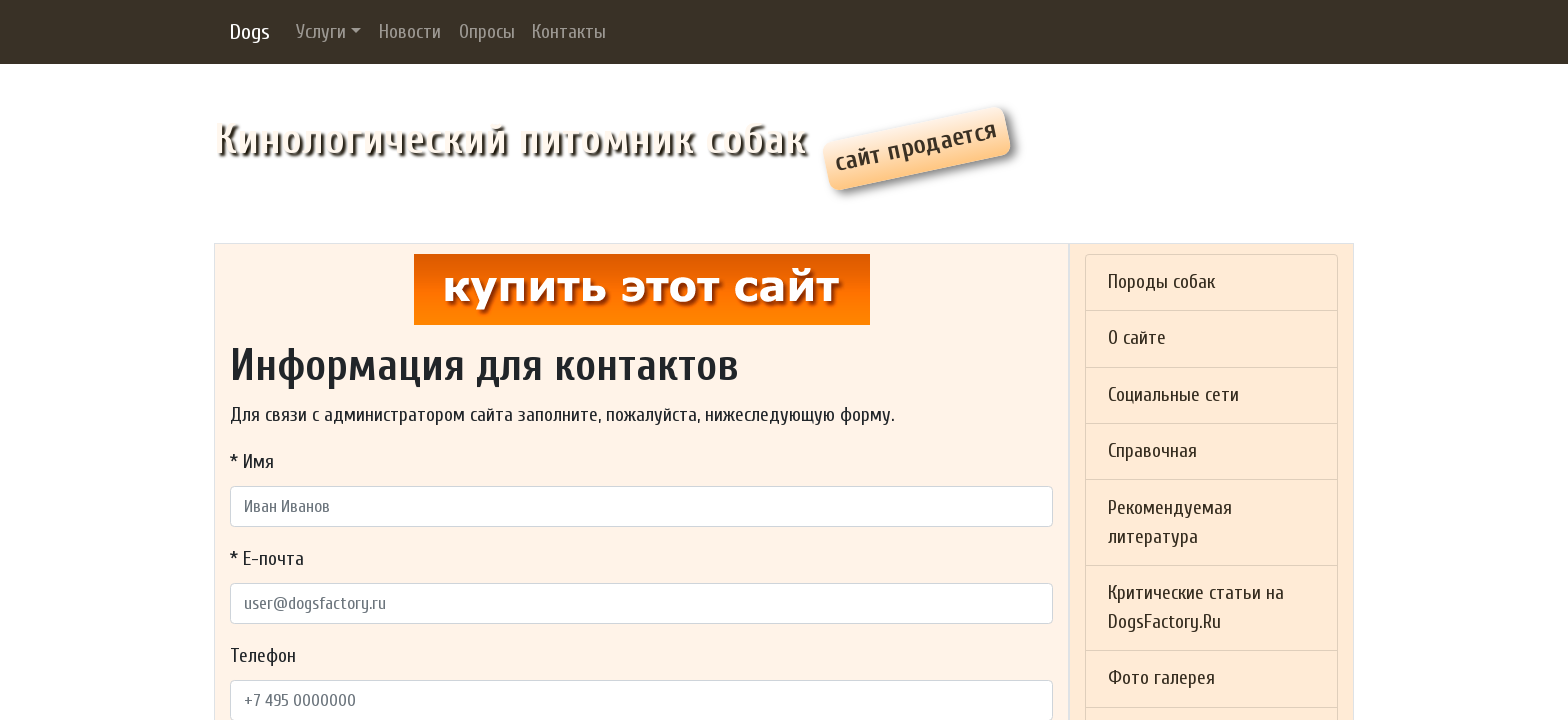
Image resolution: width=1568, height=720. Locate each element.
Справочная (1152, 451)
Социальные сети (1173, 395)
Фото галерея (1161, 678)
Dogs (249, 32)
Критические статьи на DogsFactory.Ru (1196, 607)
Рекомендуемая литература (1170, 522)
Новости (410, 32)
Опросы (487, 32)
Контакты (569, 32)
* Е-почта (267, 559)
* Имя (252, 462)
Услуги (321, 32)
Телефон (263, 656)
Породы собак (1161, 282)
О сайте (1137, 338)
